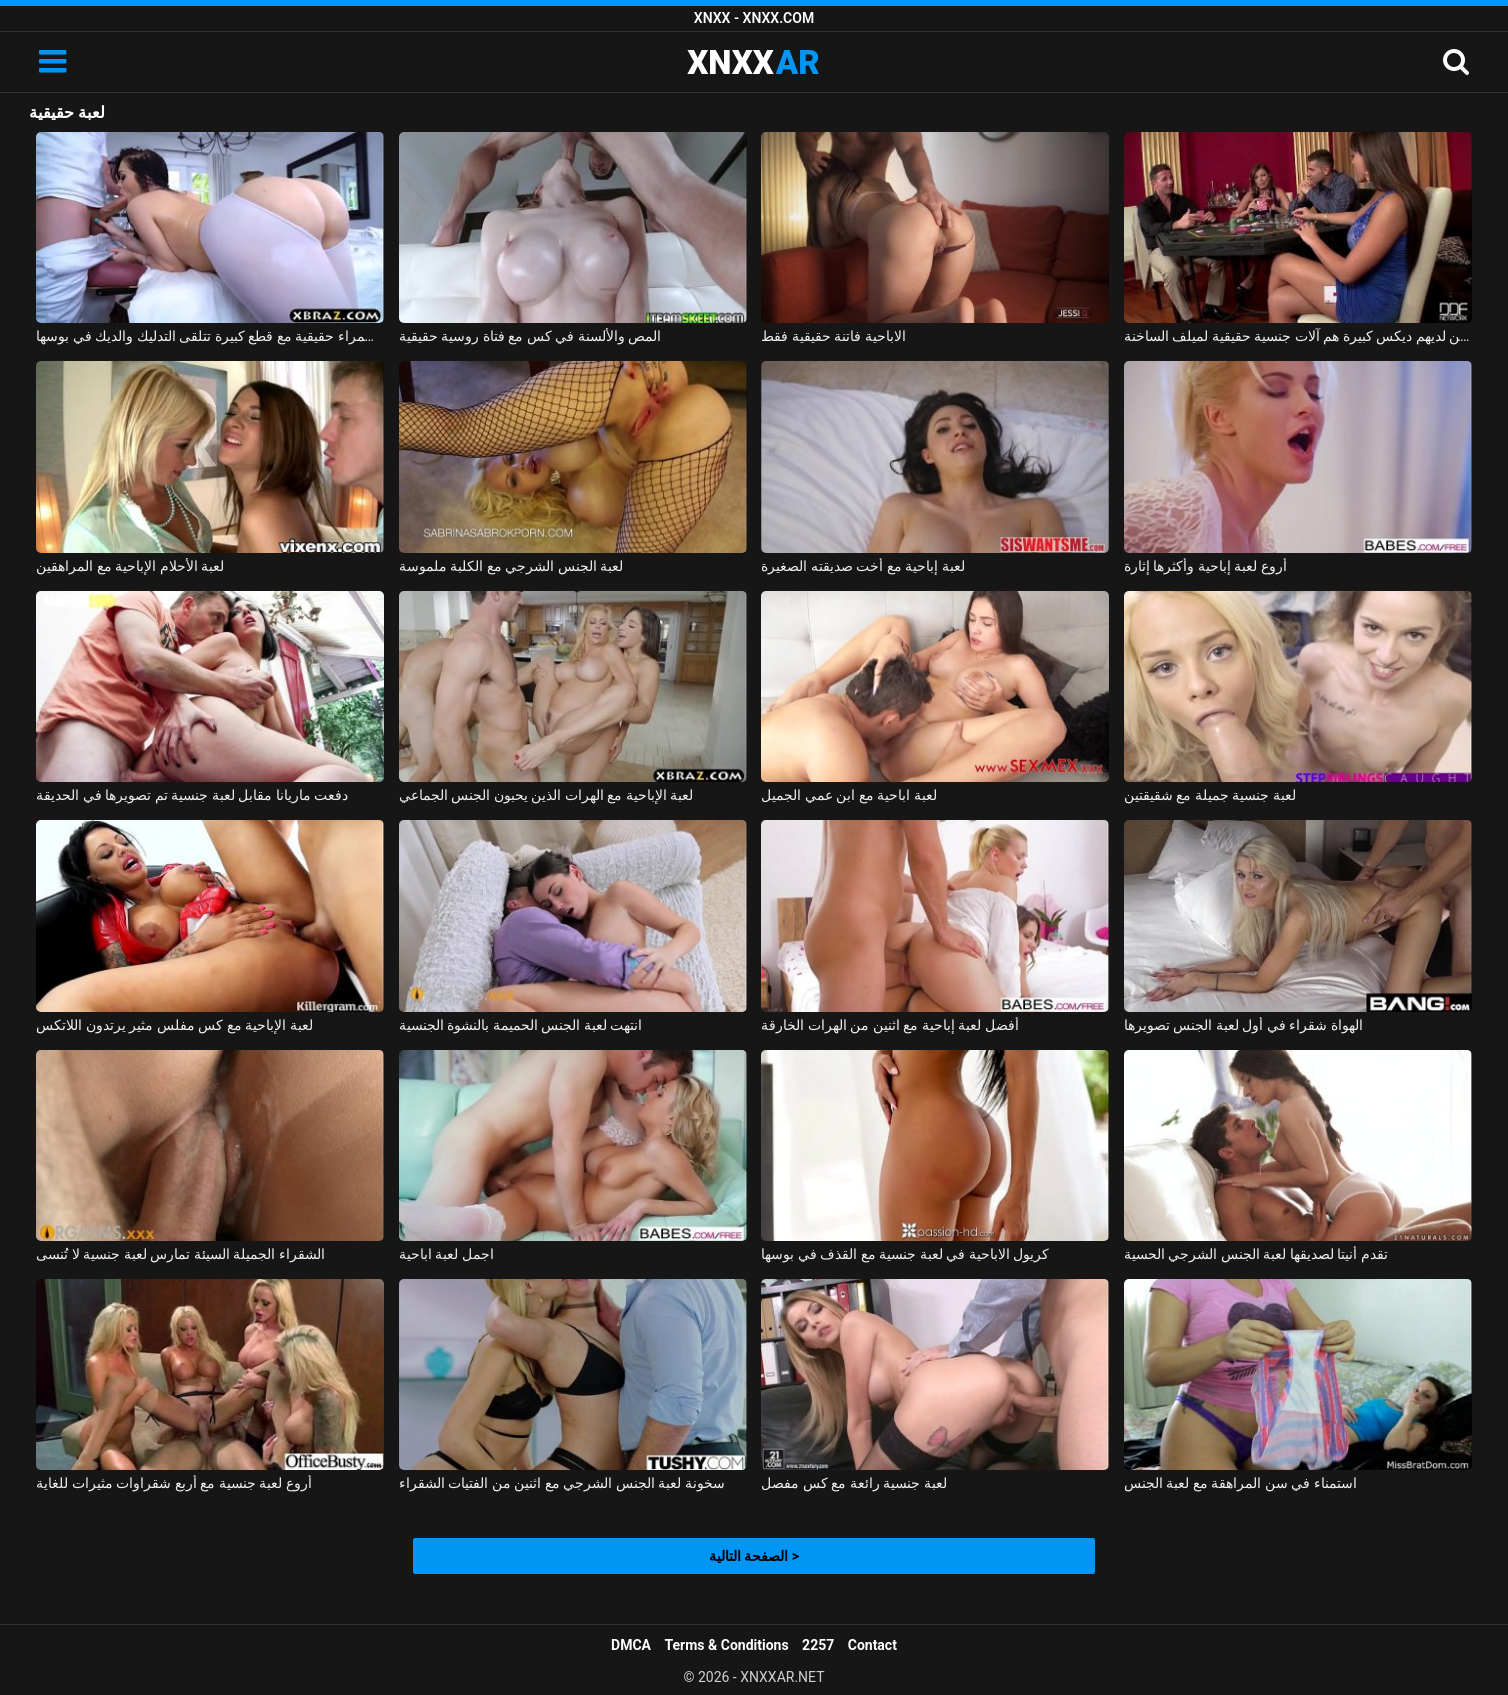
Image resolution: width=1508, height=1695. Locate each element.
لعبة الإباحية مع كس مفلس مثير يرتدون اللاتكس (174, 1025)
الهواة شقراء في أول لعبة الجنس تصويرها (1243, 1025)
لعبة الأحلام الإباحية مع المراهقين (130, 566)
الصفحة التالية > (754, 1556)
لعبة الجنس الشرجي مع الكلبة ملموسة (511, 566)
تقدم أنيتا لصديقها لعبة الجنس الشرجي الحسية (1256, 1254)
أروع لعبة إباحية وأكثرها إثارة (1205, 566)
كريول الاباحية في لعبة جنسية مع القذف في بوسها (905, 1254)
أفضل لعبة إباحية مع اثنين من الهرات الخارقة (889, 1025)
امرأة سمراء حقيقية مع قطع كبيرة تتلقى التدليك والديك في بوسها (210, 336)
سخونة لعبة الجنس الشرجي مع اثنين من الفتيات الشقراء (562, 1483)
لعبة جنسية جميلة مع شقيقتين (1210, 795)
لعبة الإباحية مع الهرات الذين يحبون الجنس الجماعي (546, 795)
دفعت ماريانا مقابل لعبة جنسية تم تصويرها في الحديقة (192, 795)
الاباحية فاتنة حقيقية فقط (833, 336)
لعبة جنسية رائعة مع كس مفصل (853, 1483)
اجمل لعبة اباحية (446, 1254)
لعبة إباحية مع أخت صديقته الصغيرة (862, 566)
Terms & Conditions (727, 1645)
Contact (872, 1645)
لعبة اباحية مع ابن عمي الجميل (848, 795)
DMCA (631, 1645)
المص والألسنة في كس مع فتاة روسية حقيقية (530, 336)
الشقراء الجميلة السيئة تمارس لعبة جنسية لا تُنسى (180, 1254)
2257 (818, 1645)
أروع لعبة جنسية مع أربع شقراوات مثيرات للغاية (173, 1483)
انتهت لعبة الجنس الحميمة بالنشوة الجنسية (520, 1025)
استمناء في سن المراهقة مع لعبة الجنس (1240, 1483)
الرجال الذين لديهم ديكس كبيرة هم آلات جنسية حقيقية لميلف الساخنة (1298, 336)
